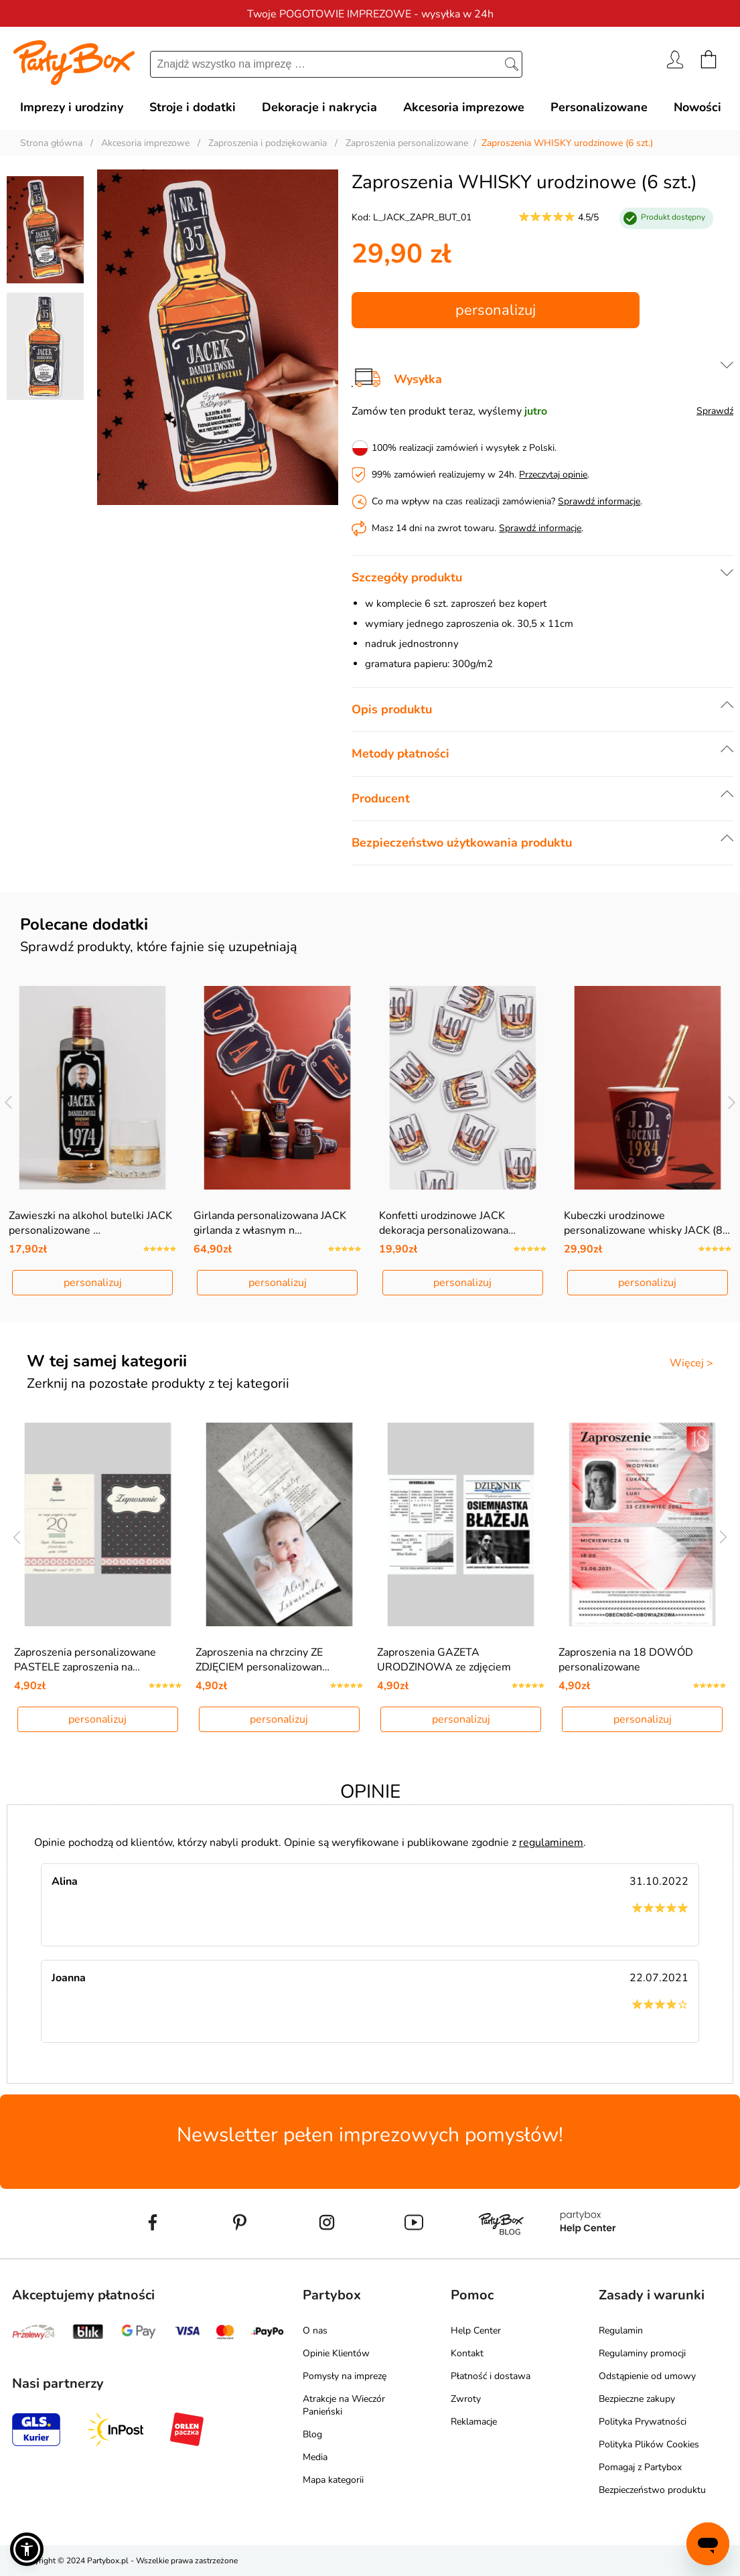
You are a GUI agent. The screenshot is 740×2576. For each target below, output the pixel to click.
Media (315, 2457)
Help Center (476, 2330)
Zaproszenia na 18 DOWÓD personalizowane (626, 1659)
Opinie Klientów (336, 2353)
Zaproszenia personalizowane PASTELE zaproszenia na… (85, 1659)
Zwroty (466, 2398)
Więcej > (691, 1363)
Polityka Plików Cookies (649, 2444)
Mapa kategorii (333, 2480)
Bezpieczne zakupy (637, 2398)
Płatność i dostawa (490, 2376)
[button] (26, 2549)
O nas (315, 2330)
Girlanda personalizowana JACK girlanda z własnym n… (270, 1223)
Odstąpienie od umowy (647, 2376)
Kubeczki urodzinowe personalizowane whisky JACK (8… (647, 1223)
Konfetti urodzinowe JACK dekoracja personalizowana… (447, 1223)
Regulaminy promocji (642, 2353)
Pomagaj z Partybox (640, 2467)
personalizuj (495, 310)
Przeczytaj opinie (553, 474)
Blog (312, 2434)
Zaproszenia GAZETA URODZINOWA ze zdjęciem (444, 1659)
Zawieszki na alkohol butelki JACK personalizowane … (90, 1223)
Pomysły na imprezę (344, 2376)
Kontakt (467, 2353)
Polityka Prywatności (642, 2421)
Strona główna (51, 143)
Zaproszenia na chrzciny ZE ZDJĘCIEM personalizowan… (262, 1659)
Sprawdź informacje (599, 501)
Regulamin (621, 2330)
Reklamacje (474, 2421)
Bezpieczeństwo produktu (652, 2490)
